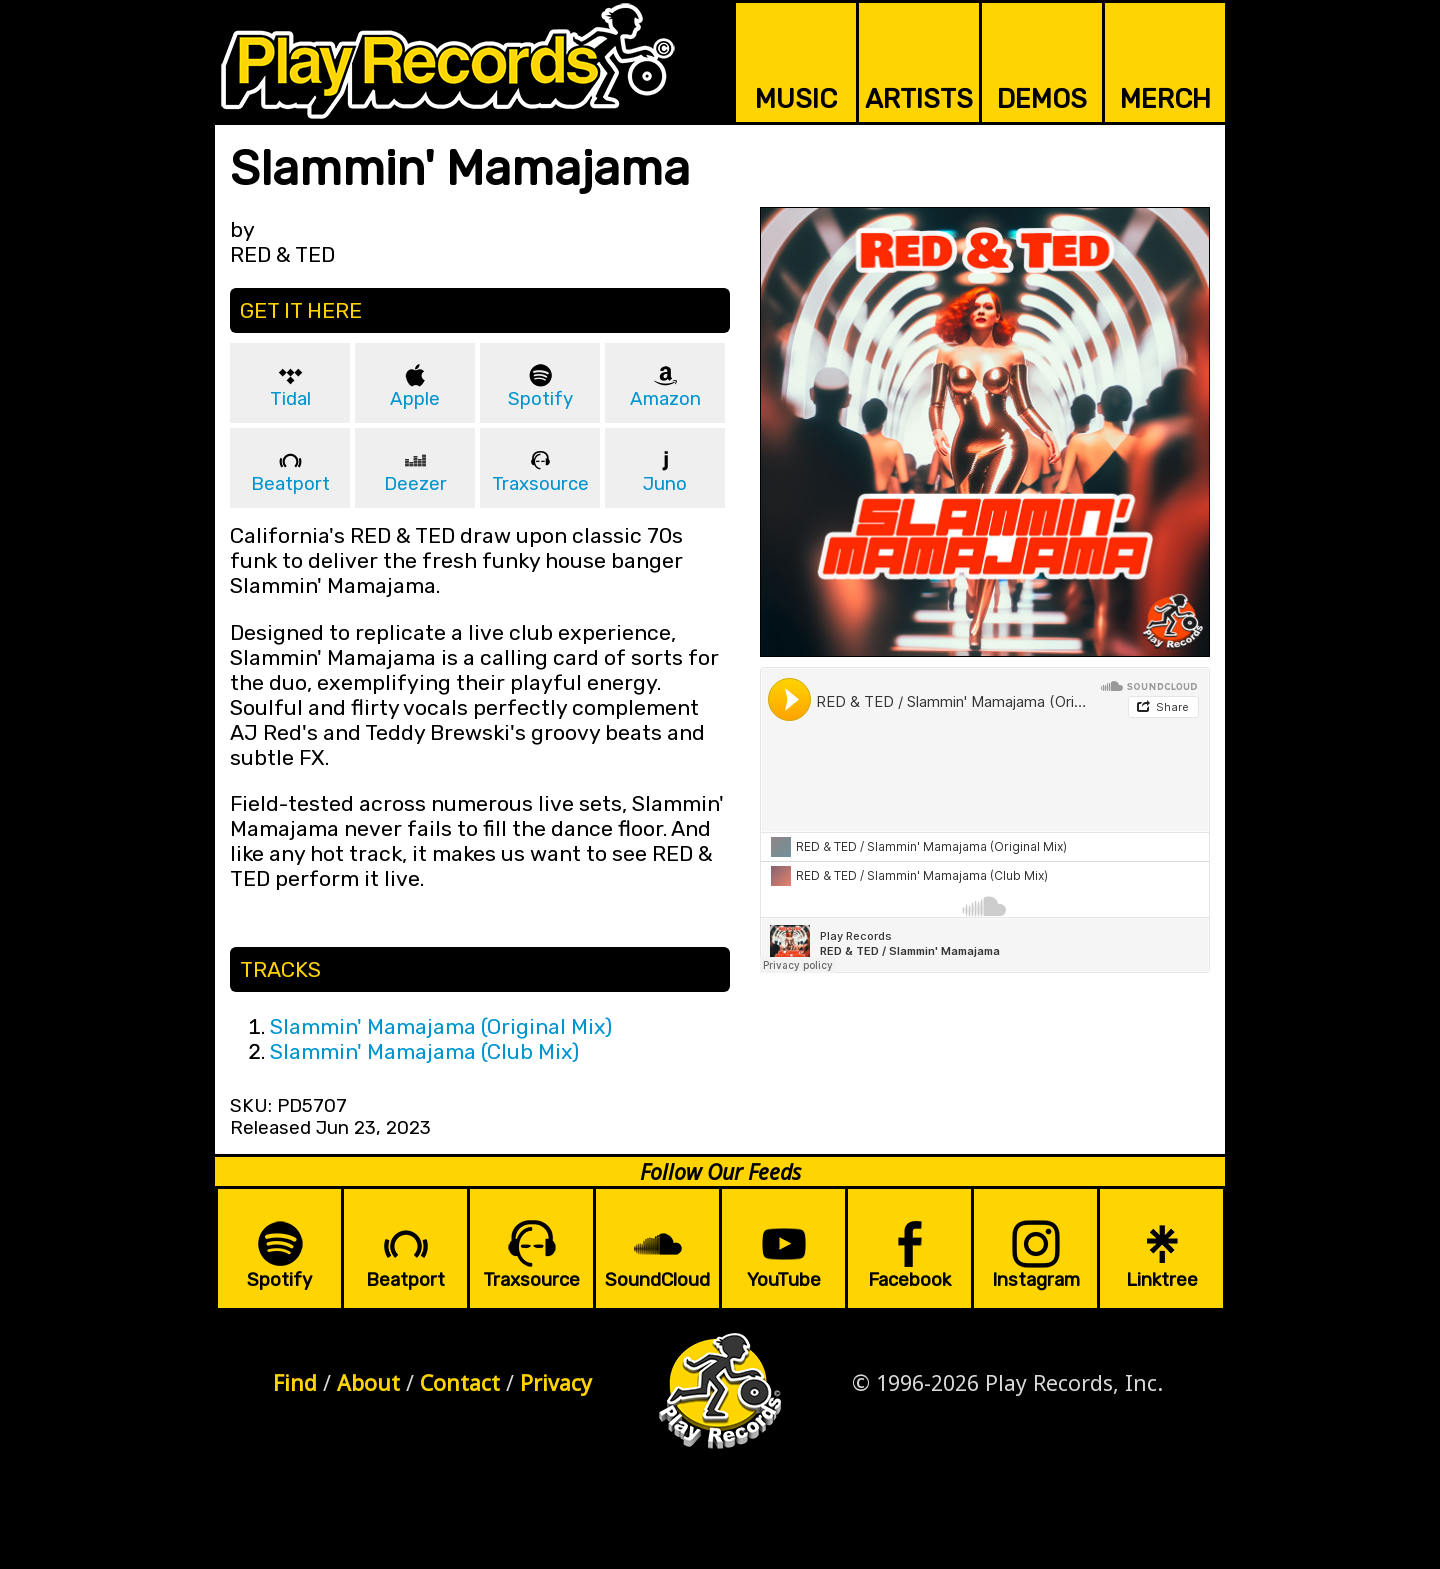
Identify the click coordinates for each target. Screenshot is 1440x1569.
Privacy (556, 1382)
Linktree (1162, 1280)
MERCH (1165, 99)
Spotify (540, 399)
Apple (415, 399)
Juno (665, 484)
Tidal (290, 399)
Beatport (290, 484)
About (368, 1382)
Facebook (909, 1280)
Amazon (665, 399)
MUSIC (796, 99)
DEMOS (1042, 99)
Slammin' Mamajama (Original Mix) (441, 1026)
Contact (460, 1382)
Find (295, 1382)
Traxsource (540, 484)
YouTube (784, 1280)
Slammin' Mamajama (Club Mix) (424, 1051)
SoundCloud (657, 1280)
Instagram (1036, 1280)
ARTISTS (919, 99)
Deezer (415, 484)
